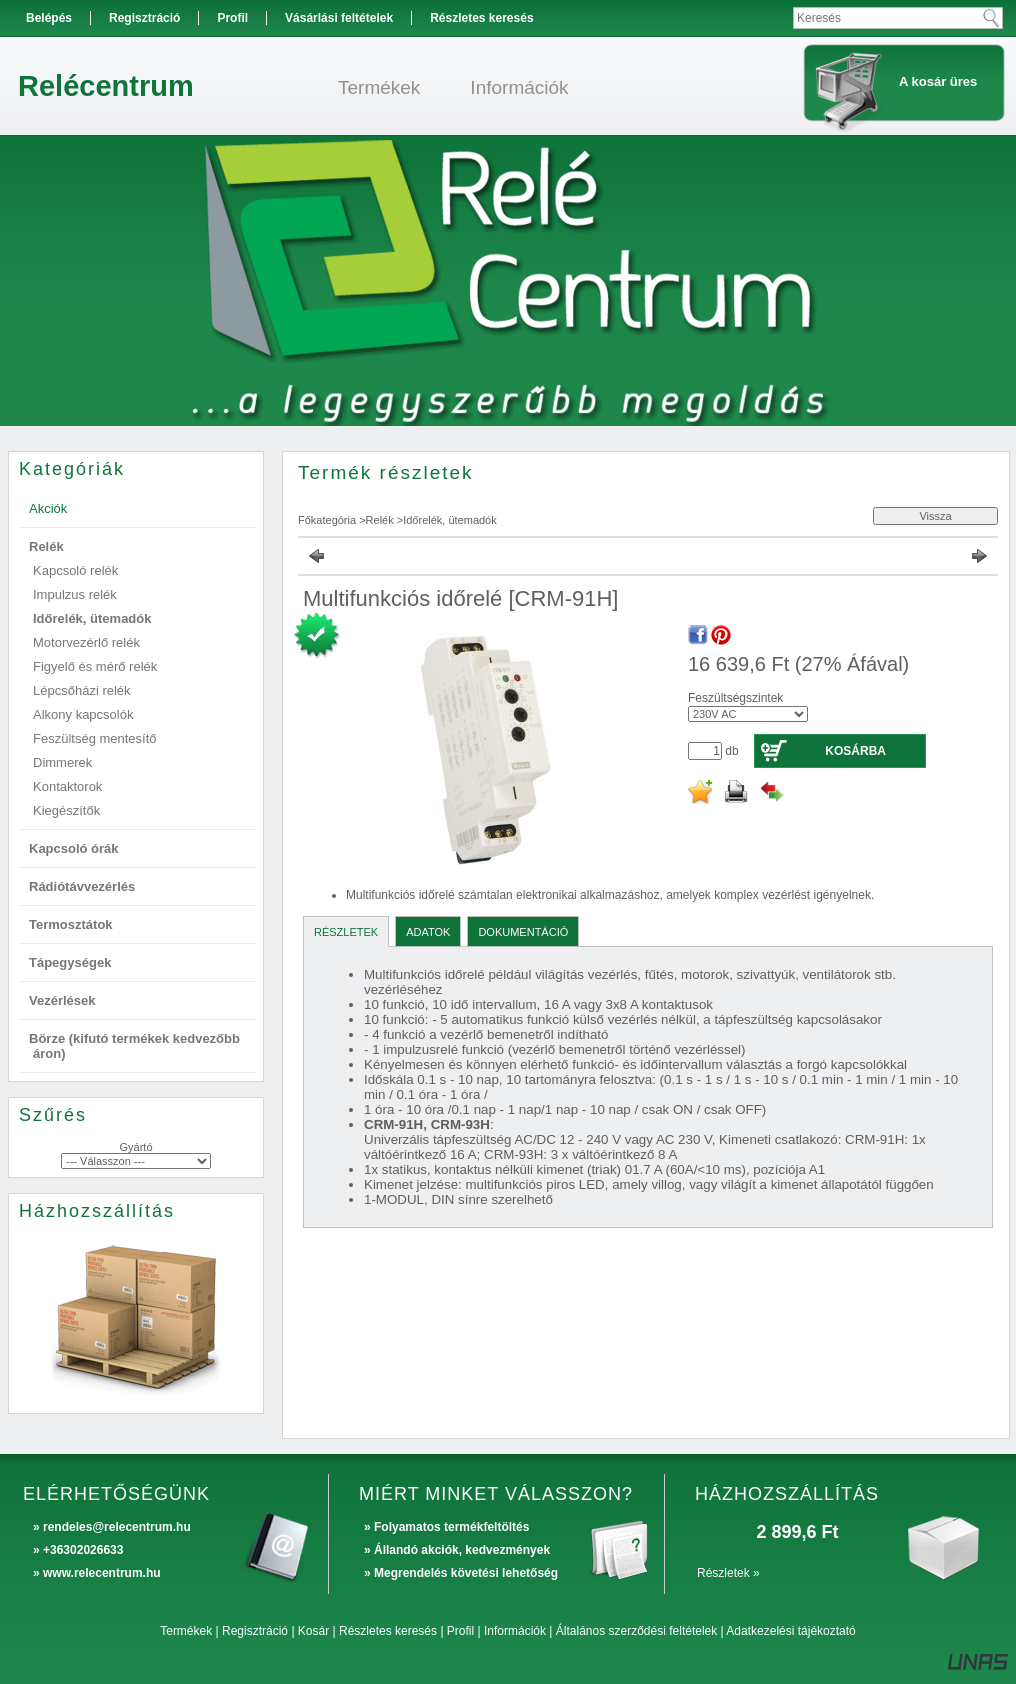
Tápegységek (70, 962)
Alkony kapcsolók (83, 714)
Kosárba (855, 751)
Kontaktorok (67, 786)
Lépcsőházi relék (82, 690)
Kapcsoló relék (75, 570)
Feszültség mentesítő (95, 738)
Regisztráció (255, 1631)
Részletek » (728, 1573)
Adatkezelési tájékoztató (790, 1631)
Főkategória (327, 520)
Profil (460, 1631)
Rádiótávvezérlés (82, 886)
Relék (380, 520)
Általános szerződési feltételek (636, 1631)
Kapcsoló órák (74, 848)
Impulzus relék (75, 594)
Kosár (313, 1631)
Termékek (186, 1631)
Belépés (49, 18)
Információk (515, 1631)
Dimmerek (62, 762)
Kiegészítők (66, 810)
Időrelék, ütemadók (92, 618)
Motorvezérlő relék (86, 642)
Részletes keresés (388, 1631)
